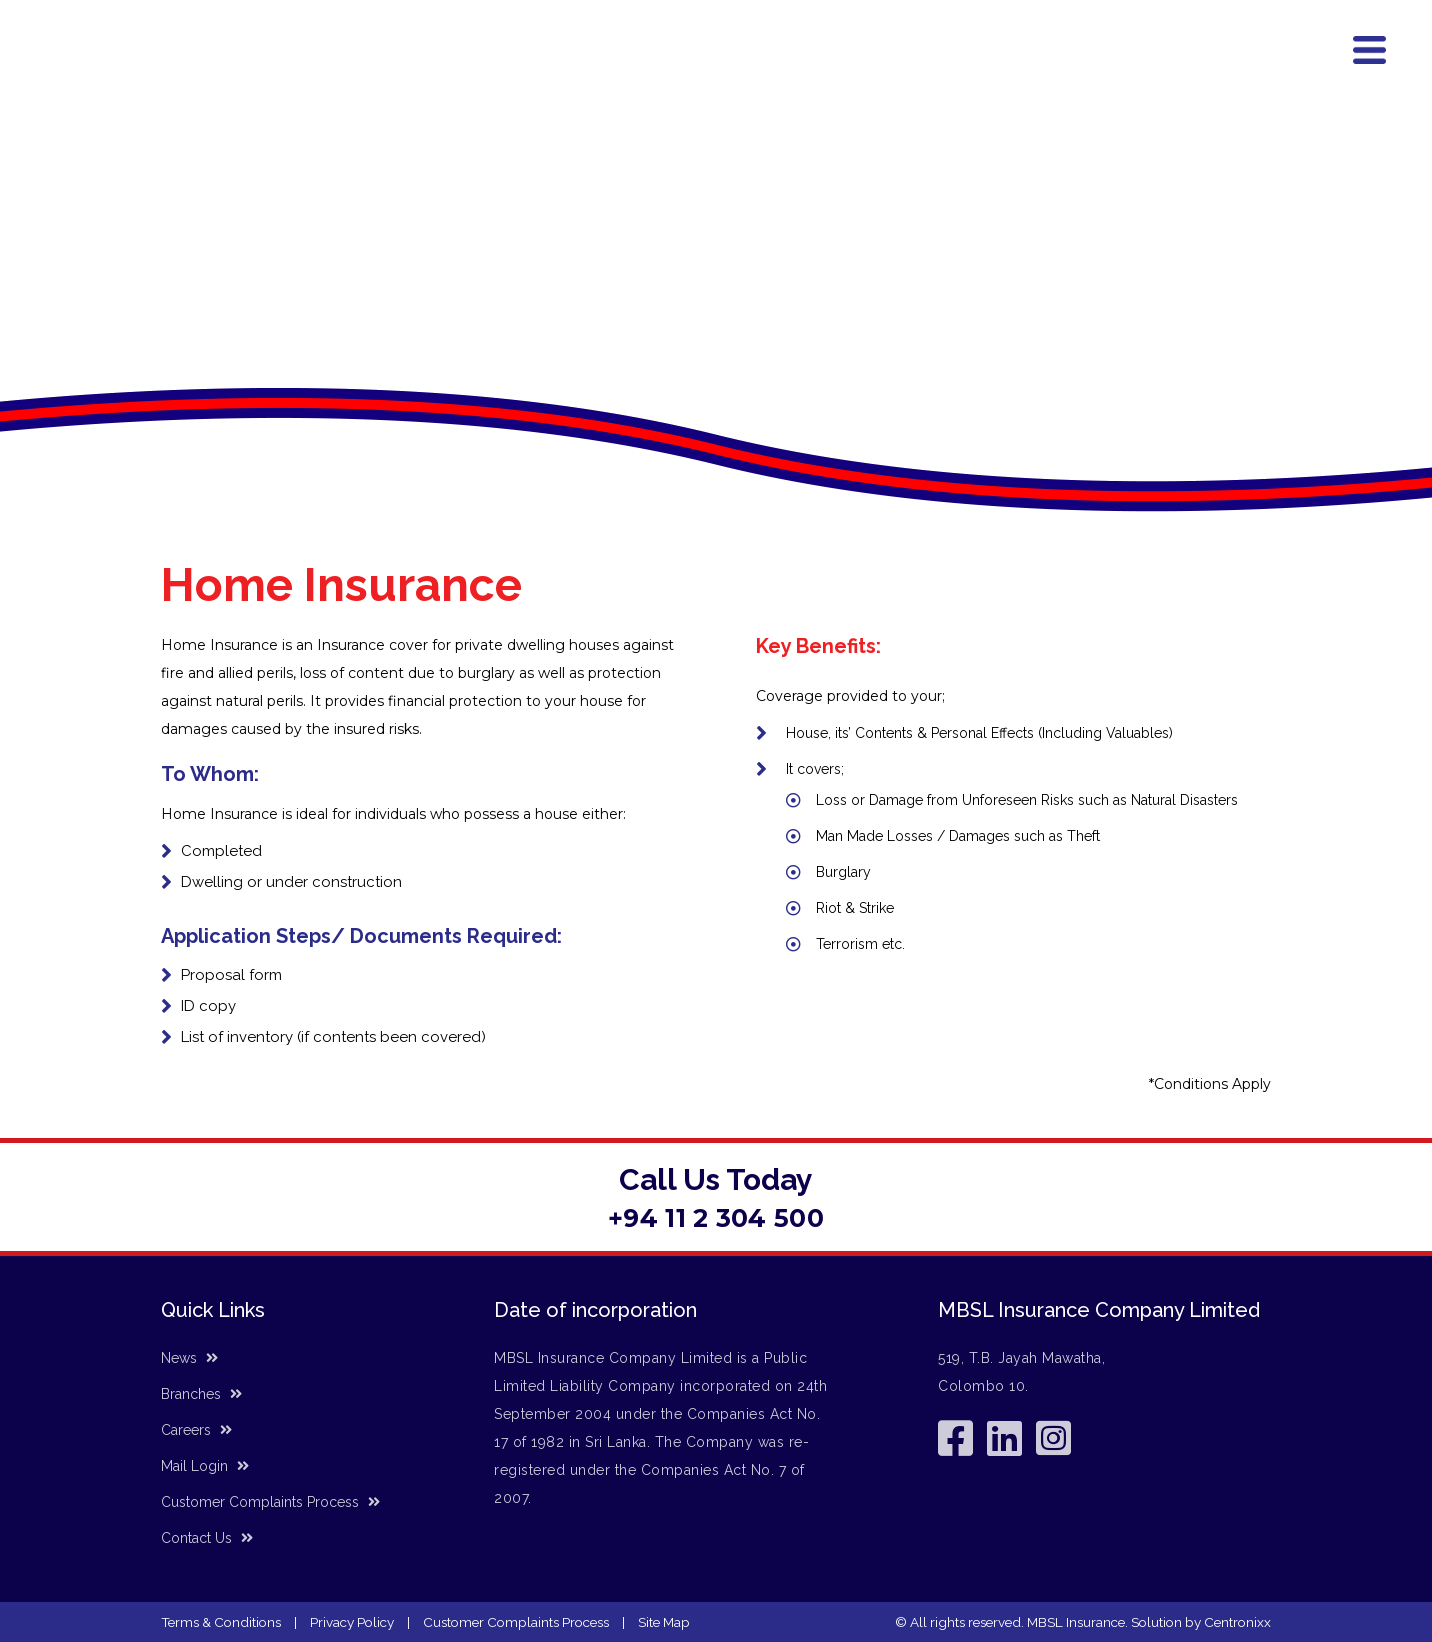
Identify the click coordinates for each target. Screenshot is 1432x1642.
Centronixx (1237, 1622)
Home (660, 76)
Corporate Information (1030, 76)
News (1208, 76)
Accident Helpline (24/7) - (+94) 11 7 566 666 (848, 37)
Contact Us (1275, 76)
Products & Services (856, 74)
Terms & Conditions (221, 1622)
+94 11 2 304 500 (716, 1218)
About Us (722, 76)
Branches (1144, 76)
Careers (196, 1430)
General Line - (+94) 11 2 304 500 (1180, 37)
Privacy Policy (352, 1622)
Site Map (664, 1622)
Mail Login (205, 1466)
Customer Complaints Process (270, 1502)
